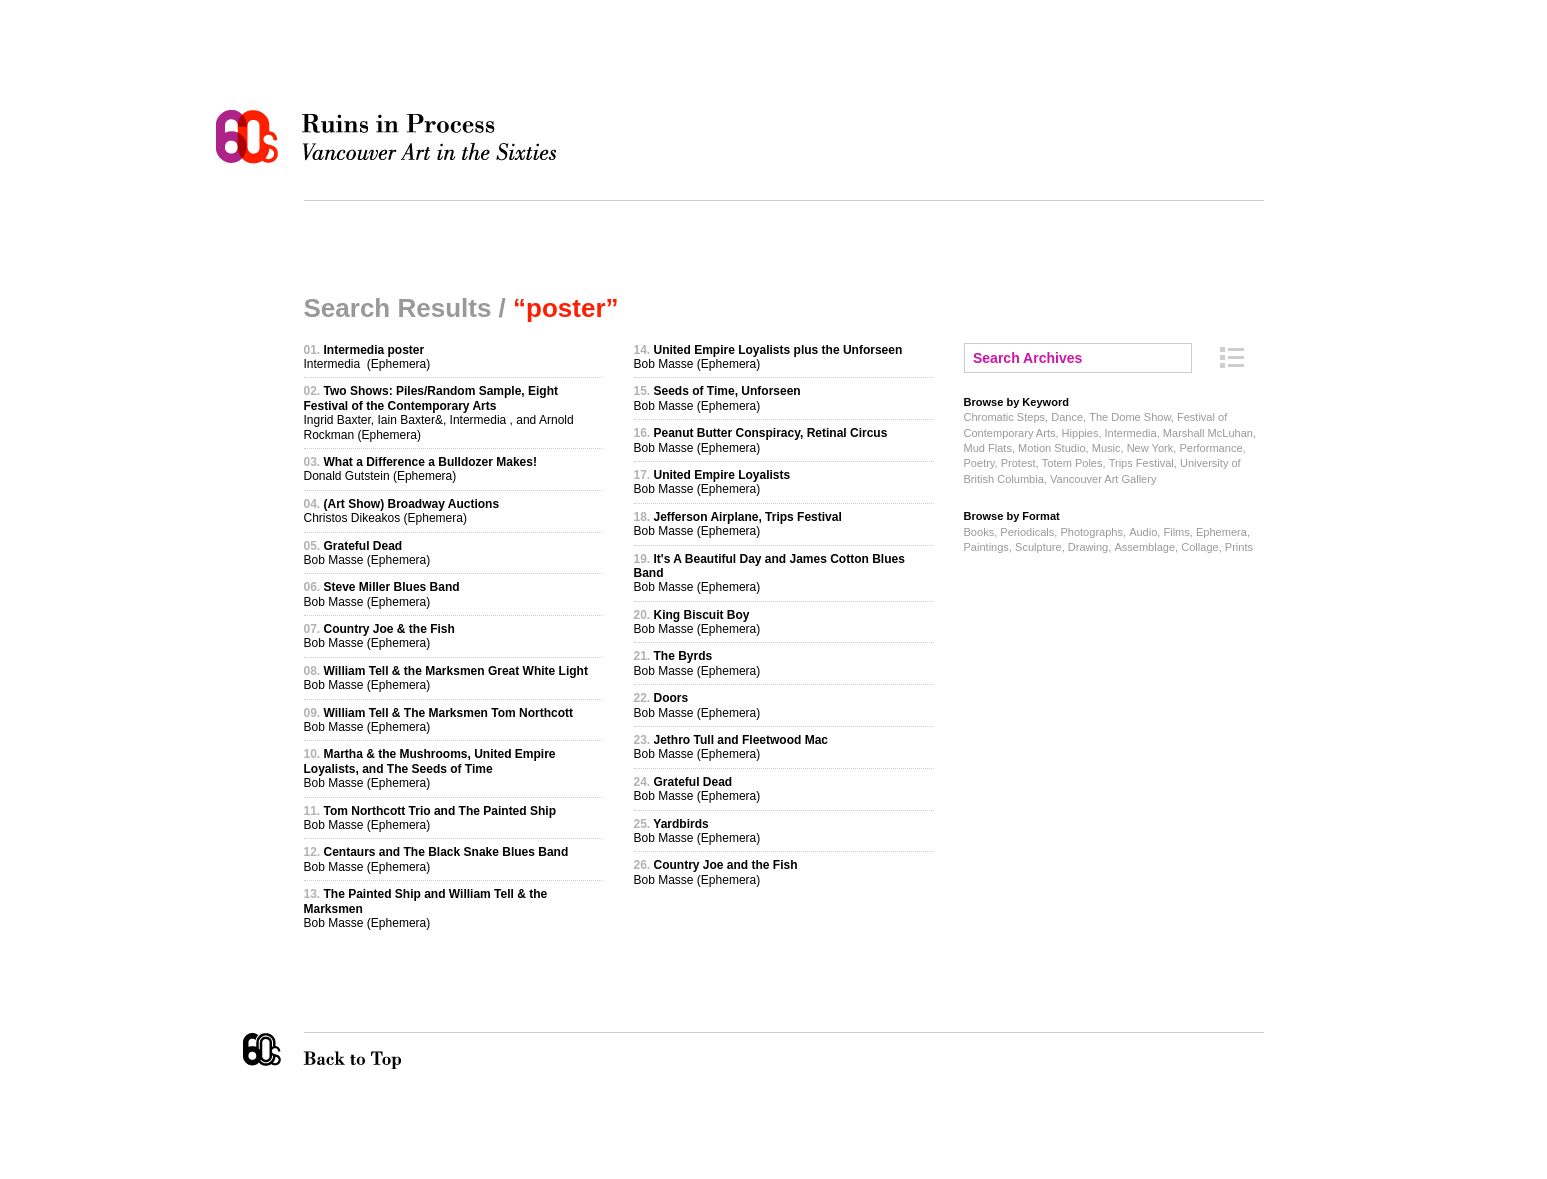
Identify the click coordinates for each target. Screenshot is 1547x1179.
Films (1176, 532)
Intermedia (1131, 433)
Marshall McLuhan (1208, 433)
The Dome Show (1130, 417)
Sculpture (1038, 547)
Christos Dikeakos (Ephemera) (402, 511)
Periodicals (1027, 532)
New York (1150, 448)
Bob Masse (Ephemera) (367, 553)
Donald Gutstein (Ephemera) (420, 469)
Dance (1067, 417)
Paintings (986, 547)
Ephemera (1221, 532)
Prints (1239, 547)
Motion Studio (1051, 448)
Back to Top (393, 1051)
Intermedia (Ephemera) (367, 357)
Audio (1143, 532)
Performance (1210, 448)
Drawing (1088, 547)
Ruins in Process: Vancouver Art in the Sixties (391, 137)
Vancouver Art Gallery (1103, 479)
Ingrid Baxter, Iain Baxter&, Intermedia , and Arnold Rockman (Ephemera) (439, 412)
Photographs (1091, 532)
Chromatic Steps (1005, 417)
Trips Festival (1141, 463)
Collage (1199, 547)
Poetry (979, 463)
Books (979, 532)
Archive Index (1232, 357)
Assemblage (1144, 547)
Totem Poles (1072, 463)
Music (1106, 448)
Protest (1018, 463)
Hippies (1080, 433)
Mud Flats (988, 448)
